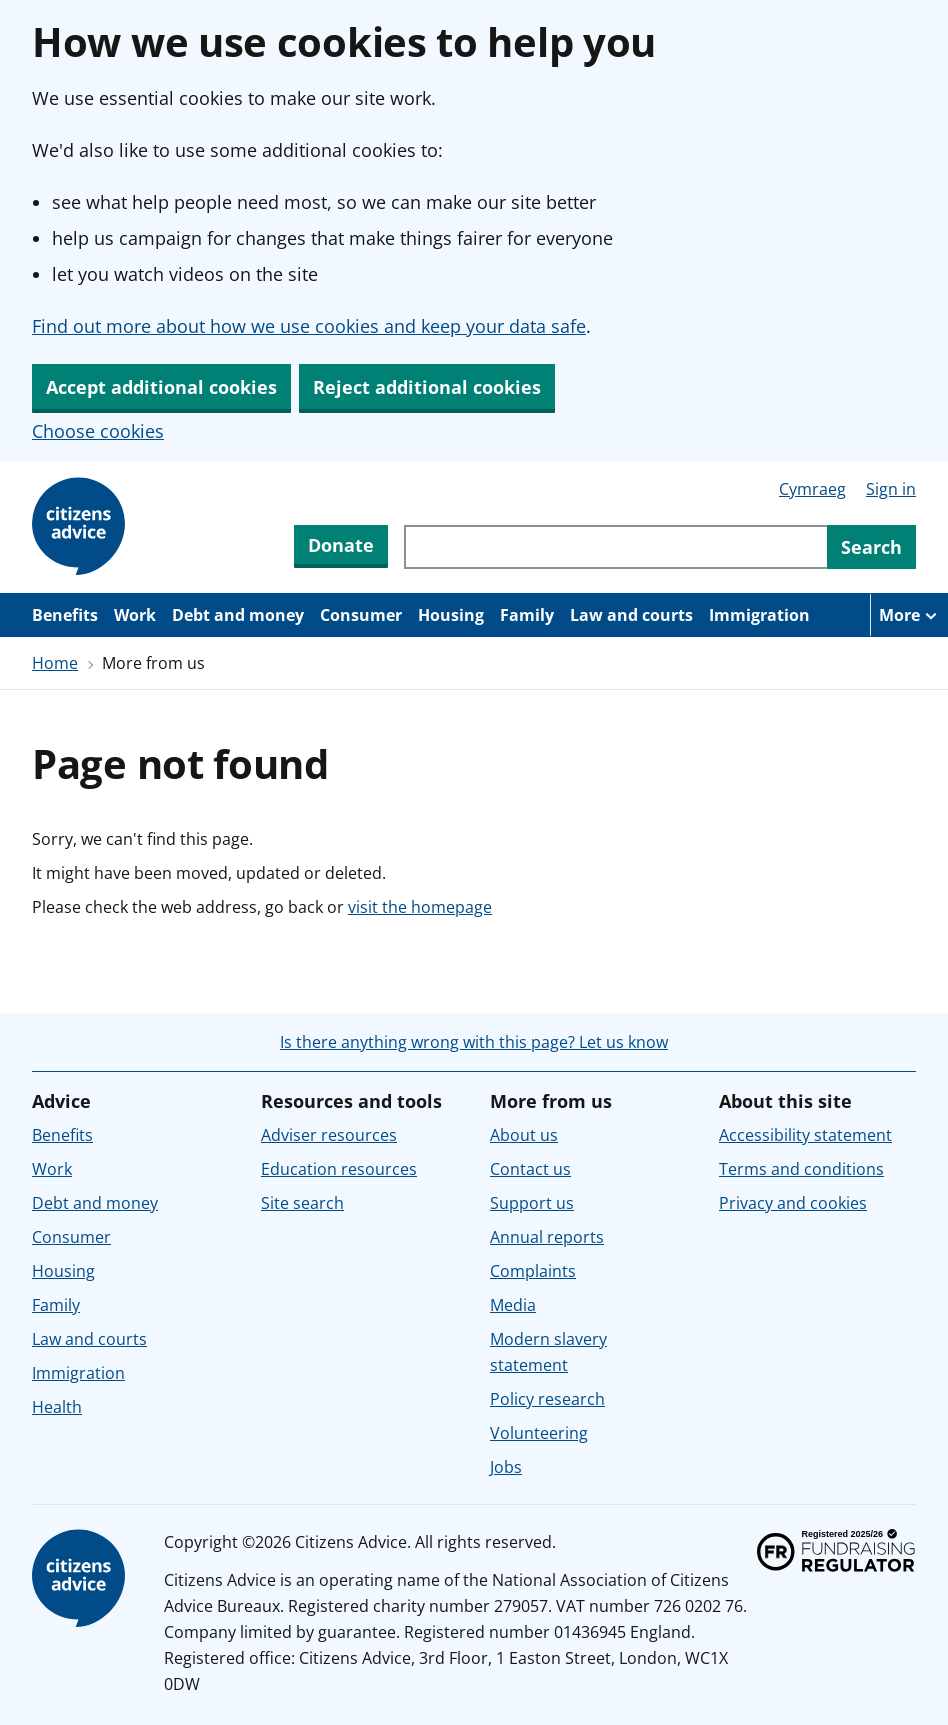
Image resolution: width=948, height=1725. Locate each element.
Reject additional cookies (427, 387)
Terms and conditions (801, 1169)
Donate (341, 545)
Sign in (891, 489)
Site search (302, 1203)
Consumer (361, 615)
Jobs (506, 1467)
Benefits (65, 615)
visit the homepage (420, 907)
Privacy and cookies (793, 1203)
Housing (451, 615)
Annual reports (547, 1237)
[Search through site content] (615, 547)
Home (55, 663)
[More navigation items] (909, 615)
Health (57, 1407)
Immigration (759, 615)
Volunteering (539, 1433)
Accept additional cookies (161, 387)
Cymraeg (812, 489)
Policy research (547, 1399)
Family (527, 615)
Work (135, 615)
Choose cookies (98, 431)
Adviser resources (329, 1135)
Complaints (533, 1271)
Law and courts (631, 615)
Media (513, 1305)
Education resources (339, 1169)
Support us (532, 1203)
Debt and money (238, 615)
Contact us (530, 1169)
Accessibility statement (805, 1135)
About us (524, 1135)
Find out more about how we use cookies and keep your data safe (309, 326)
